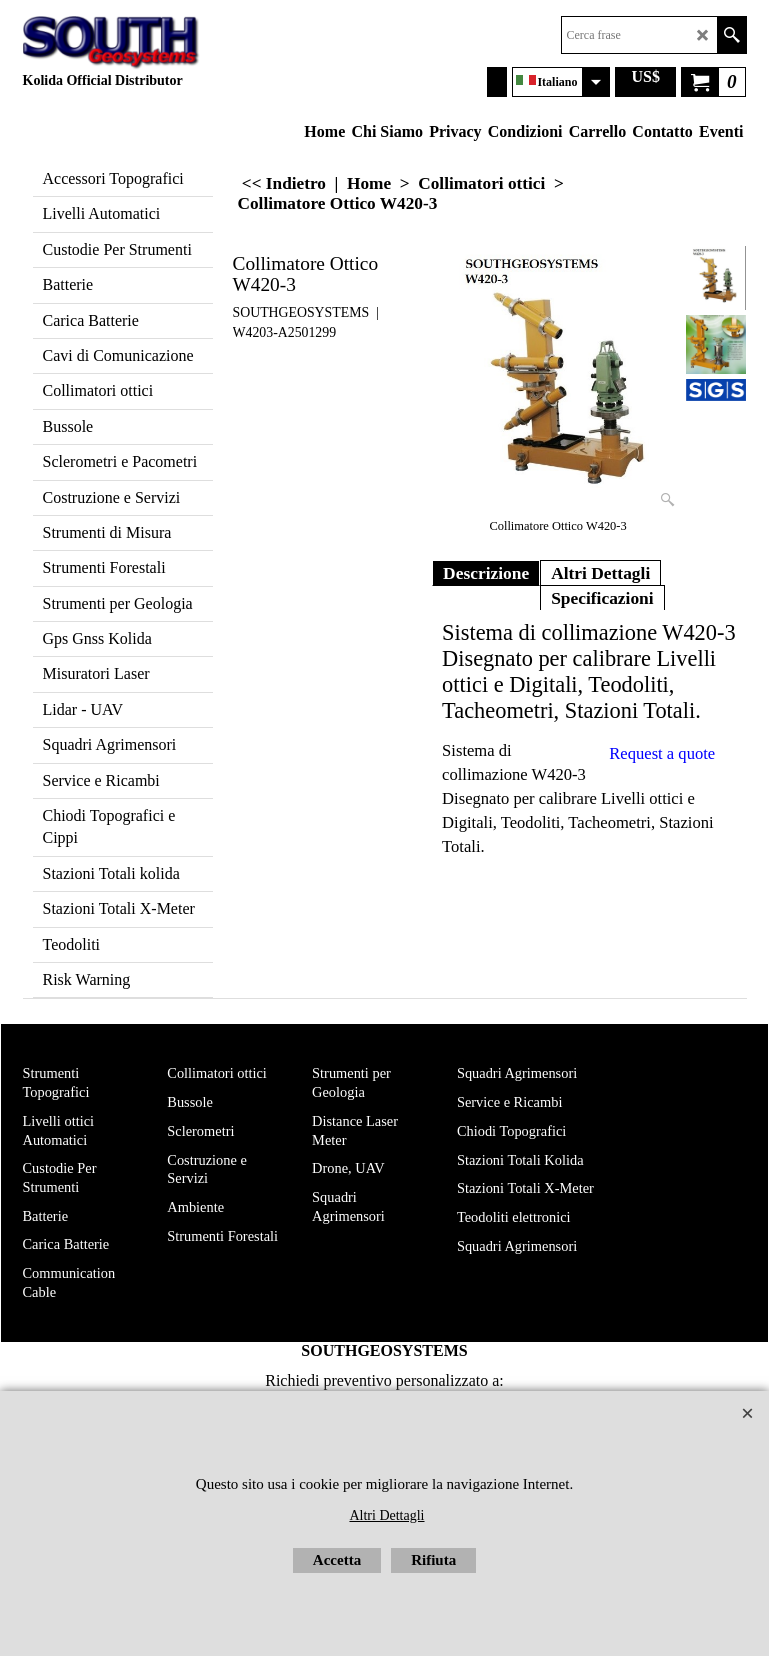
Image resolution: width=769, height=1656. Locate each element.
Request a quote (662, 753)
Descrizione (486, 573)
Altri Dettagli (600, 573)
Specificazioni (602, 598)
